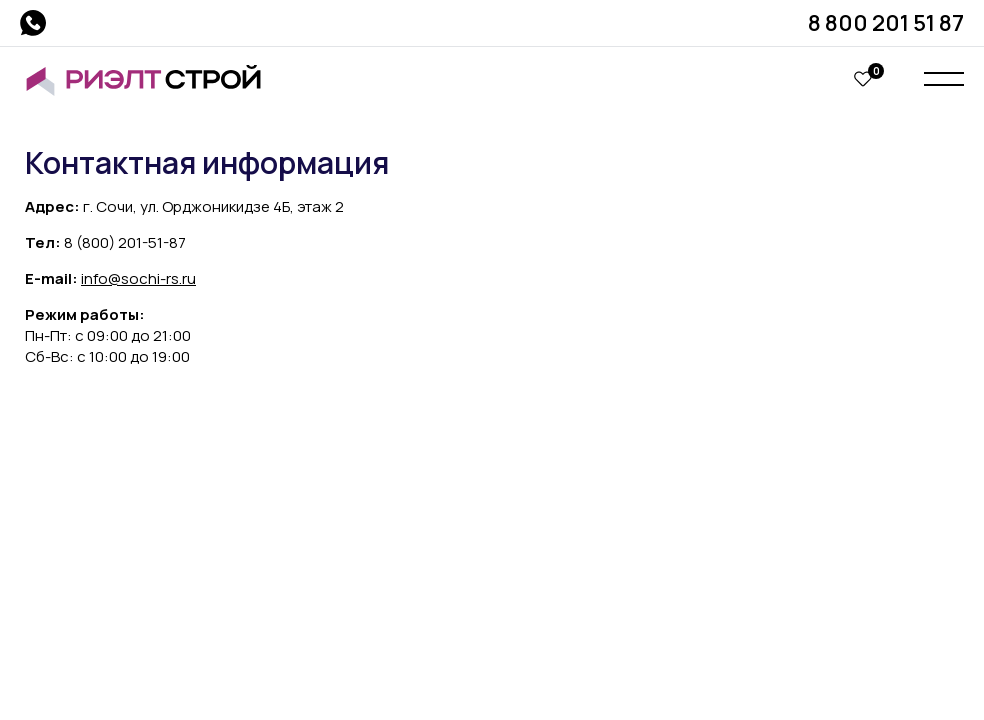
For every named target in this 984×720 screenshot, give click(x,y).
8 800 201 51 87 (886, 23)
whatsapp (33, 23)
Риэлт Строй (152, 80)
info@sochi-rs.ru (138, 278)
